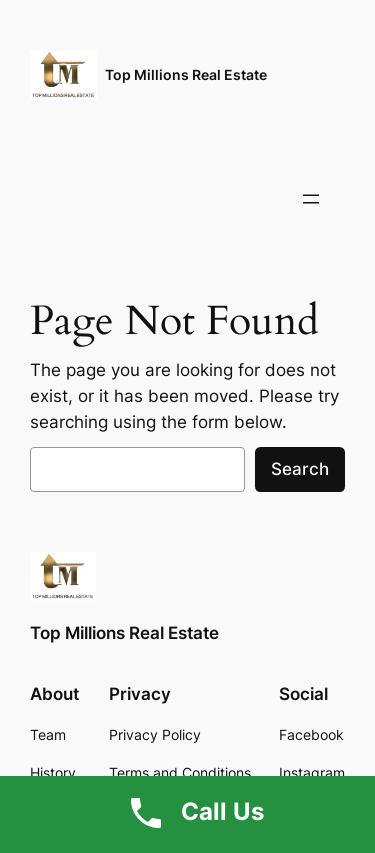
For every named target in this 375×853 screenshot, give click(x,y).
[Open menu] (311, 199)
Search (300, 469)
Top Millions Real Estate (186, 74)
